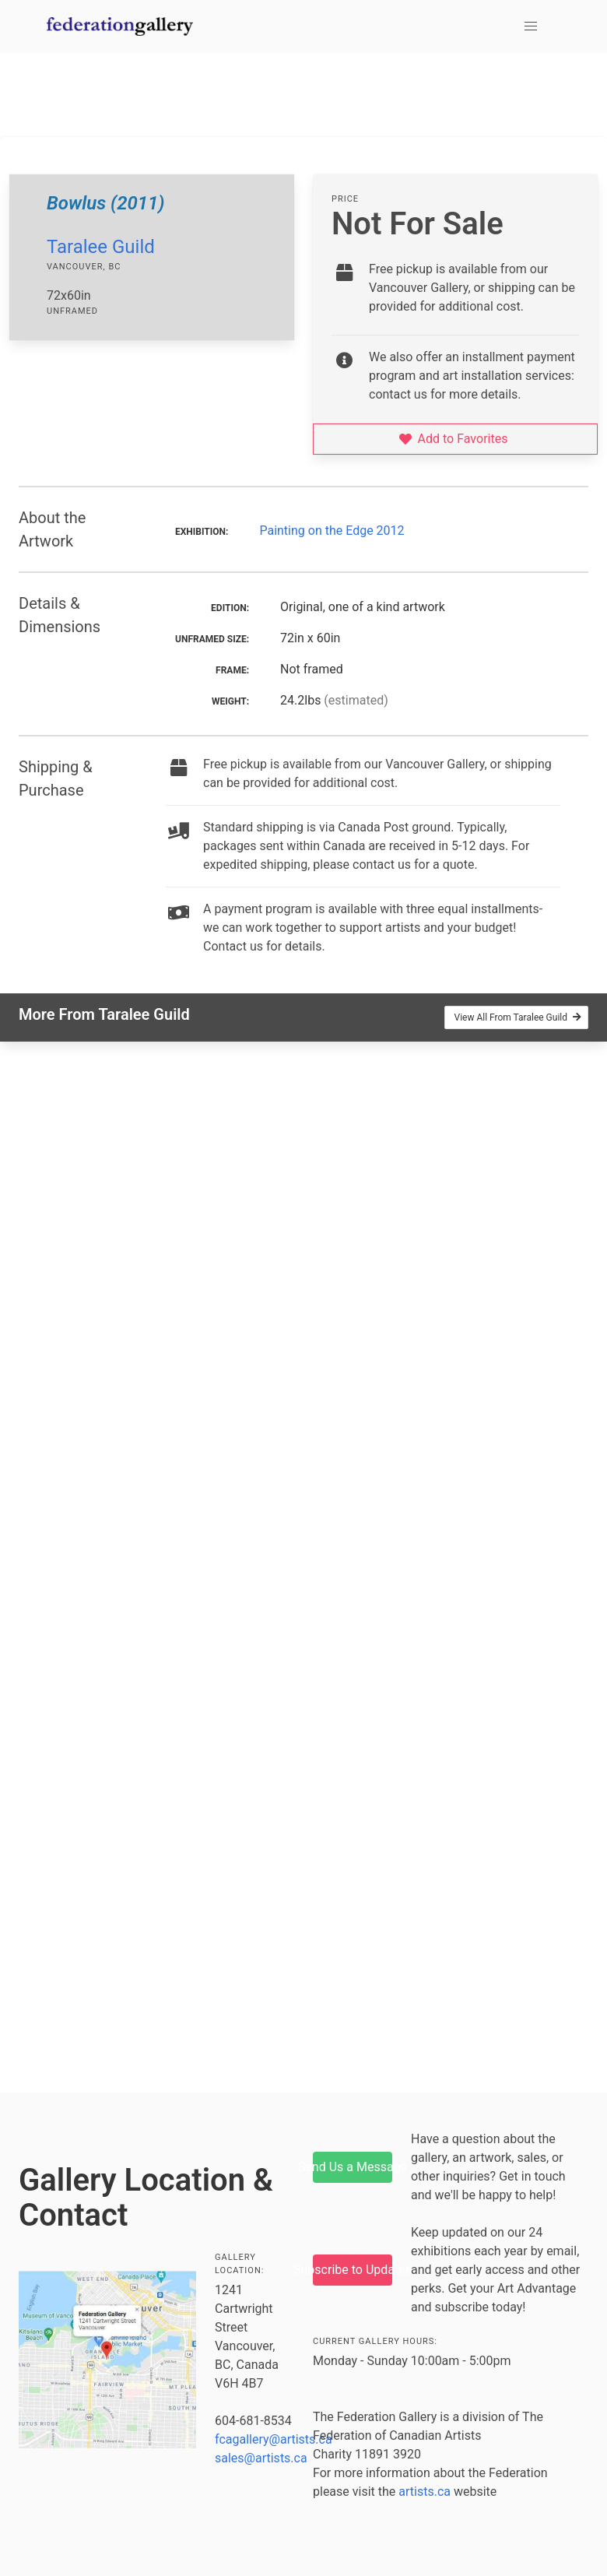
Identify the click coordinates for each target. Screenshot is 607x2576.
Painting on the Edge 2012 (331, 530)
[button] (531, 26)
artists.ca (424, 2491)
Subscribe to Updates (352, 2269)
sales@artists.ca (261, 2458)
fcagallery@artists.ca (273, 2439)
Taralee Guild (101, 247)
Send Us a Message (352, 2167)
